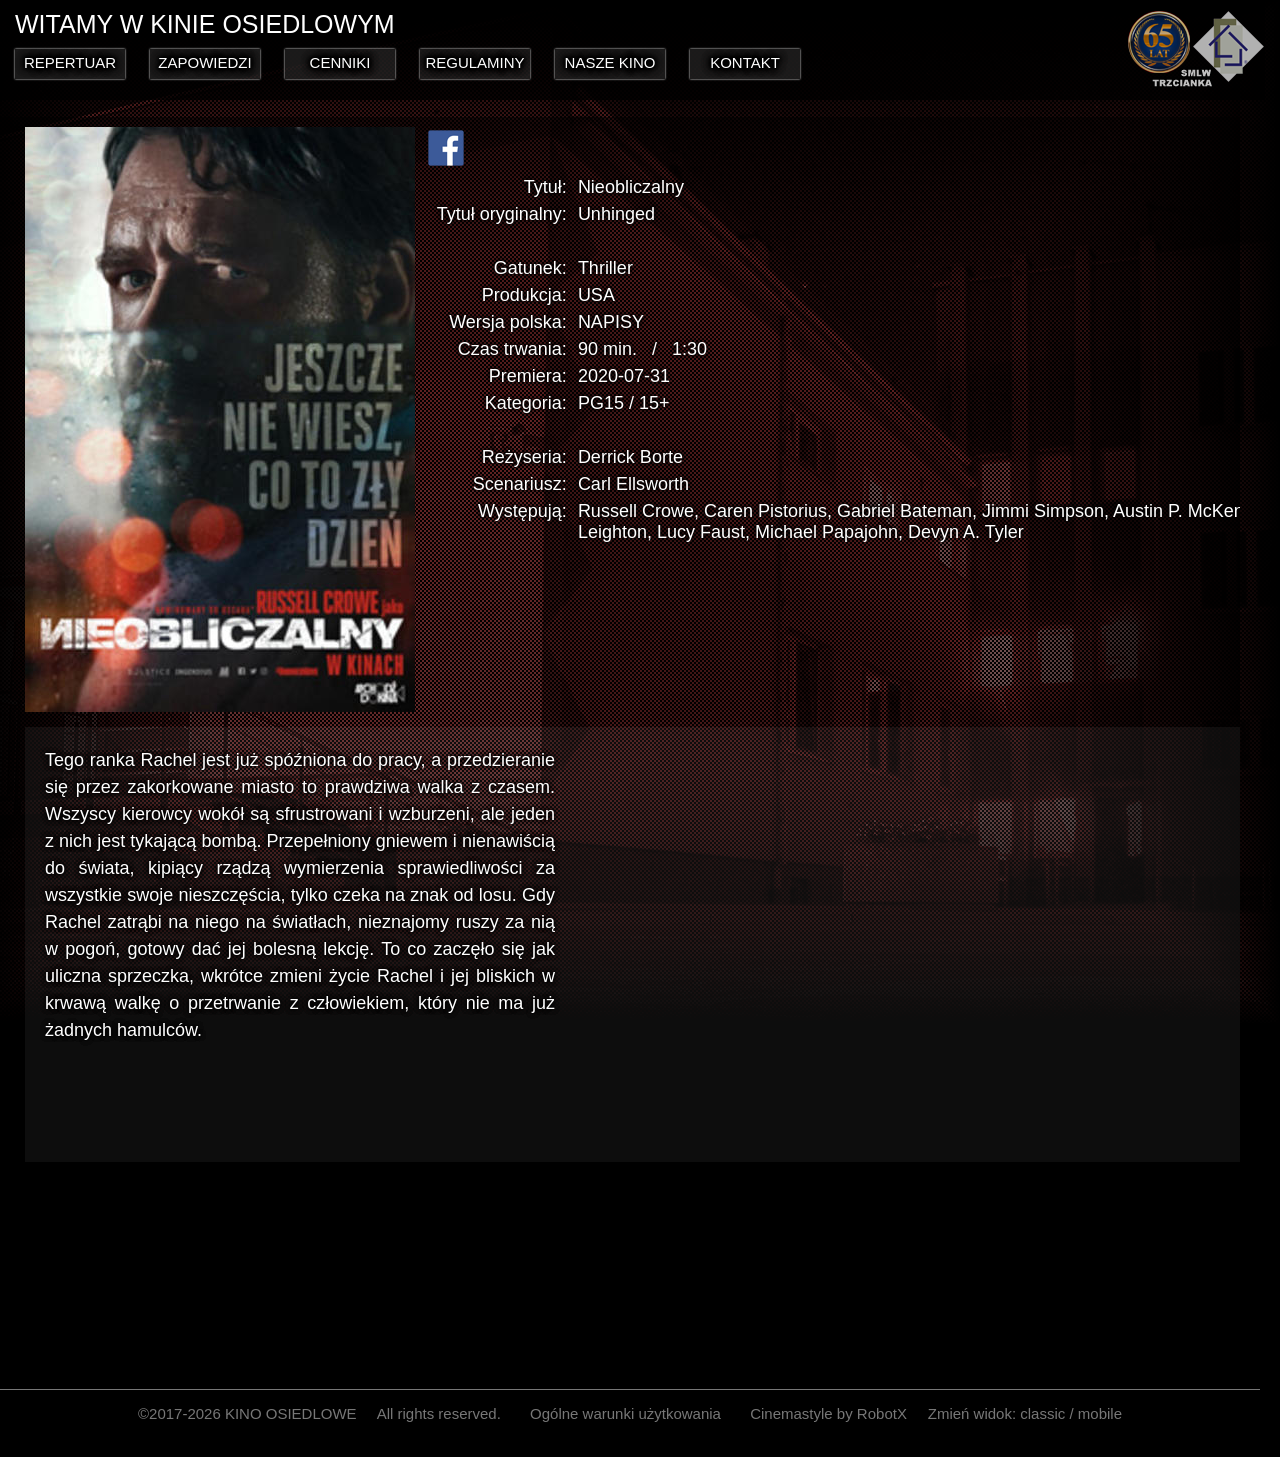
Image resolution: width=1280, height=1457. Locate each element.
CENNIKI (340, 62)
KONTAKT (745, 62)
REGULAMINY (474, 62)
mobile (1100, 1413)
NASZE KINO (610, 62)
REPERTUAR (70, 62)
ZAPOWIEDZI (204, 62)
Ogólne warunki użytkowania (625, 1413)
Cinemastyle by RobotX (828, 1413)
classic (1042, 1413)
